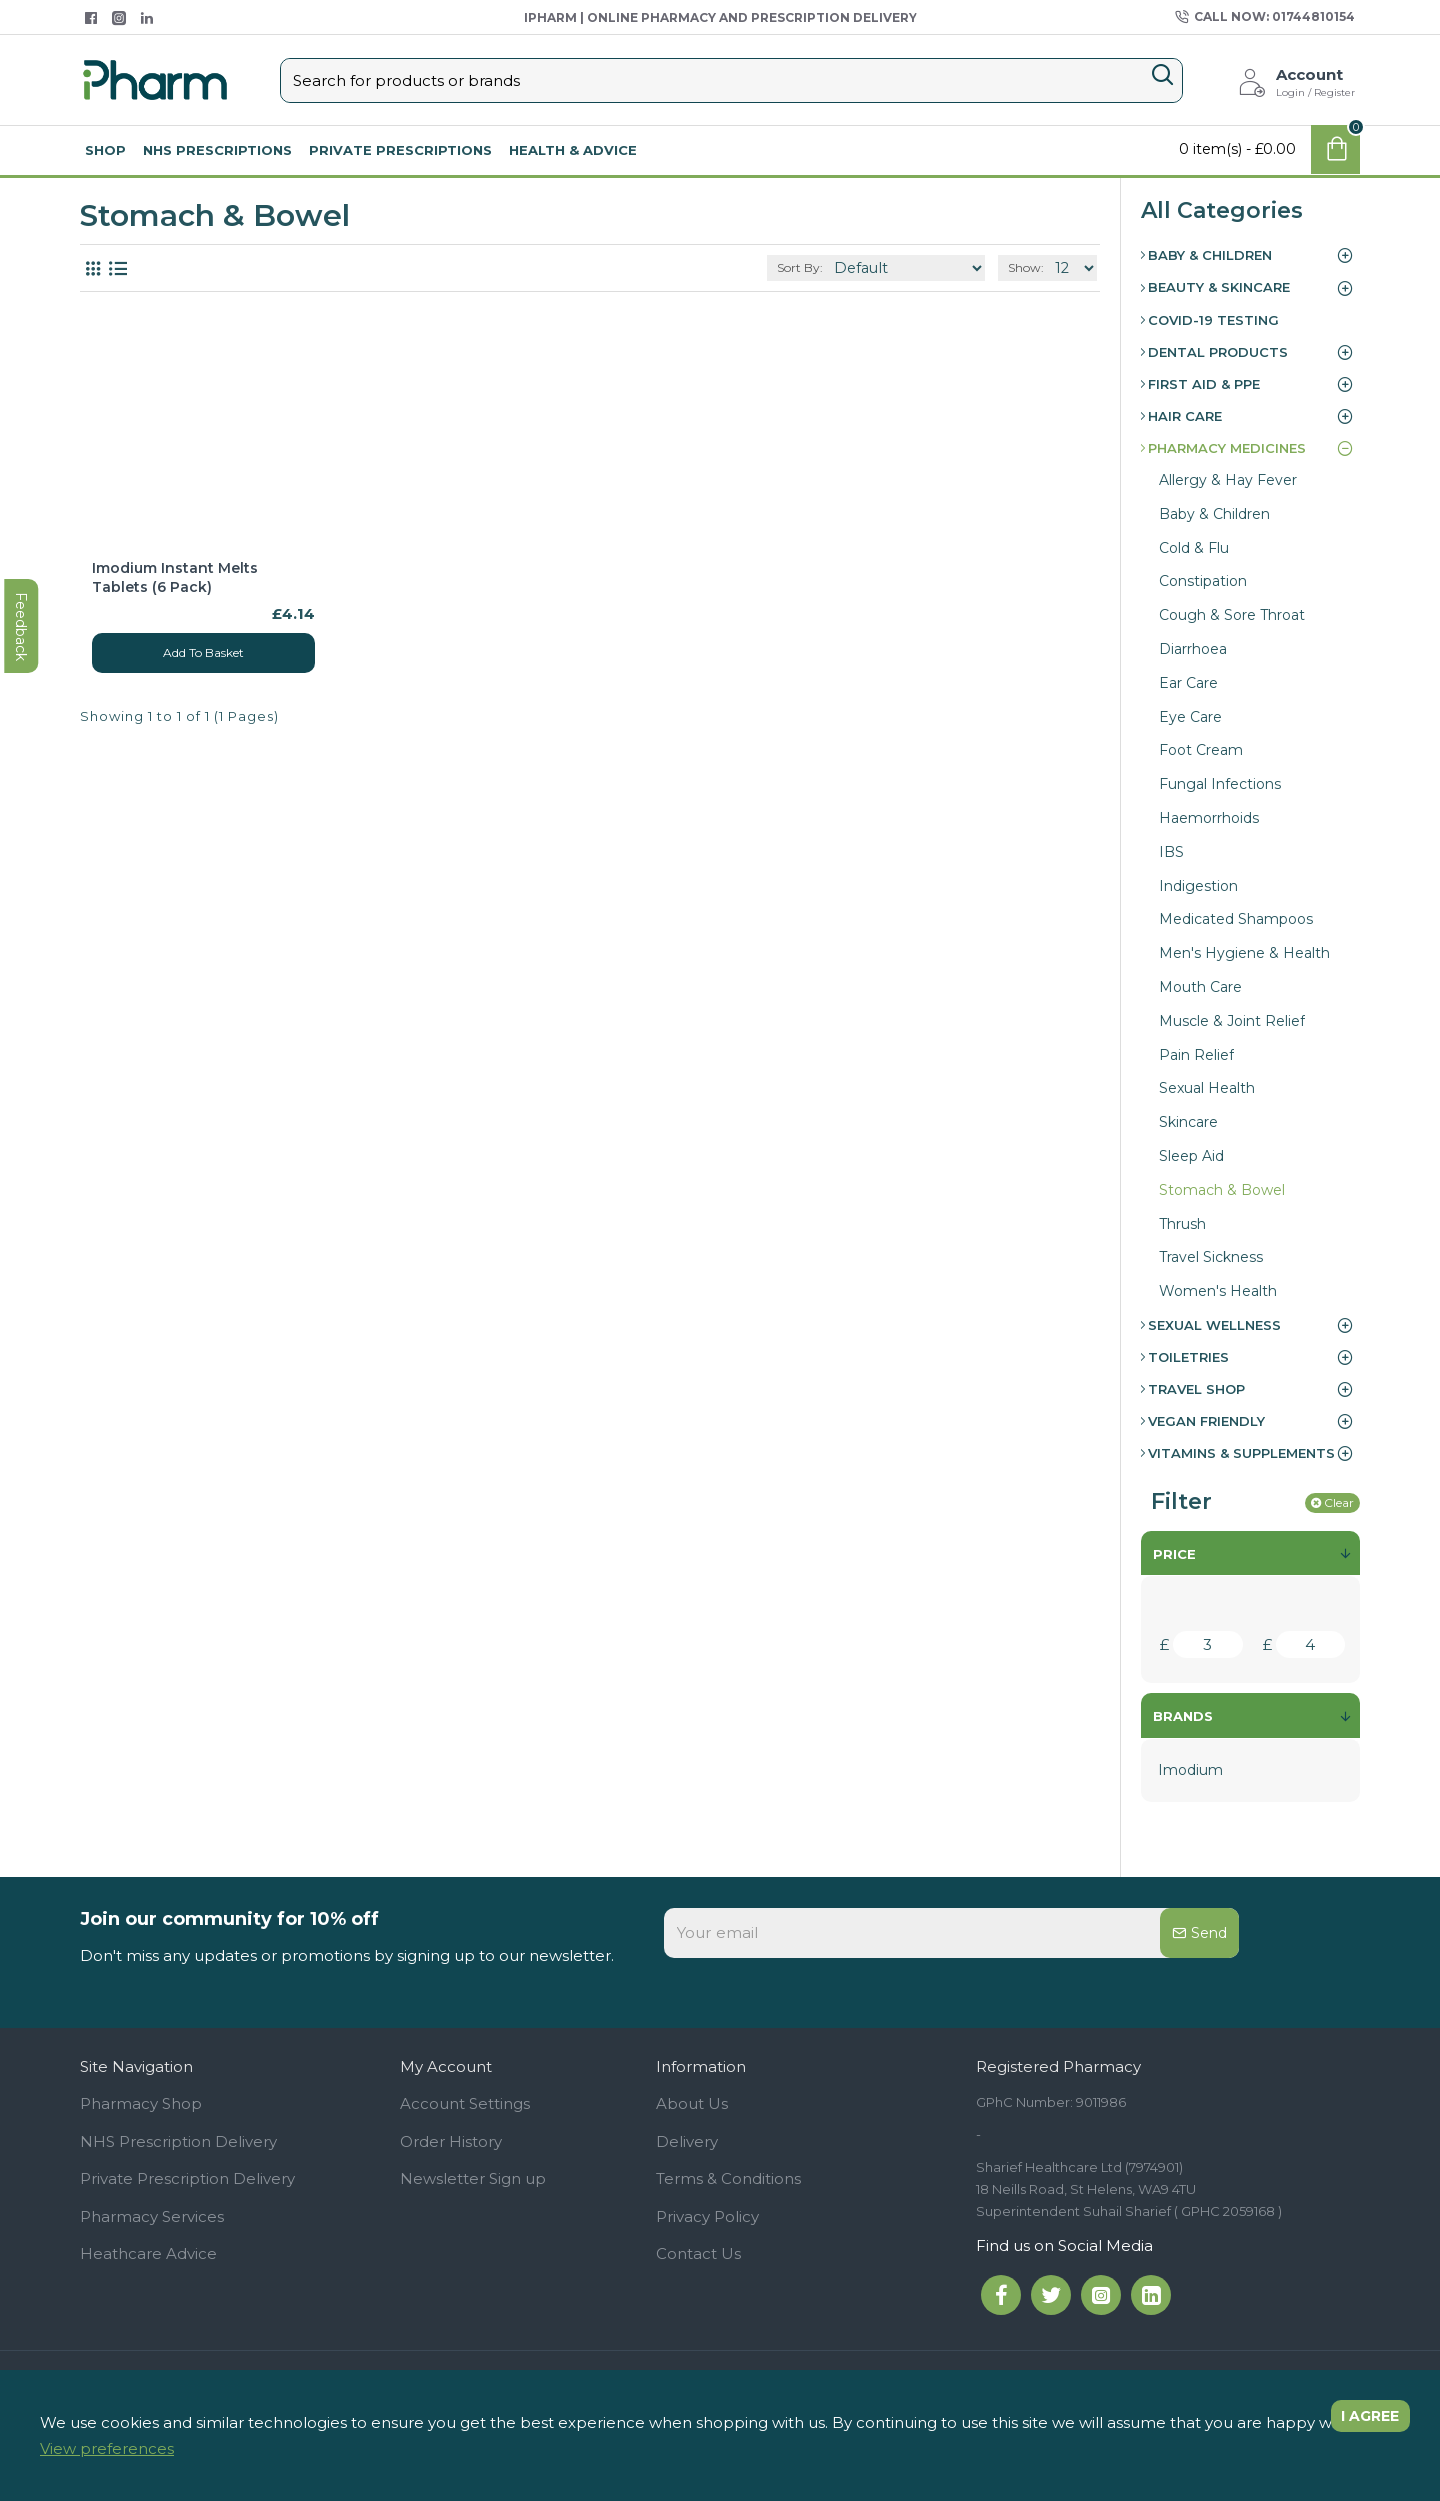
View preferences (107, 2448)
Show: (1030, 267)
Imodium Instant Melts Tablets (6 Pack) (175, 577)
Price (1174, 1554)
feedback (24, 1023)
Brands (1183, 1716)
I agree (1361, 2422)
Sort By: (833, 267)
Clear (1339, 1502)
